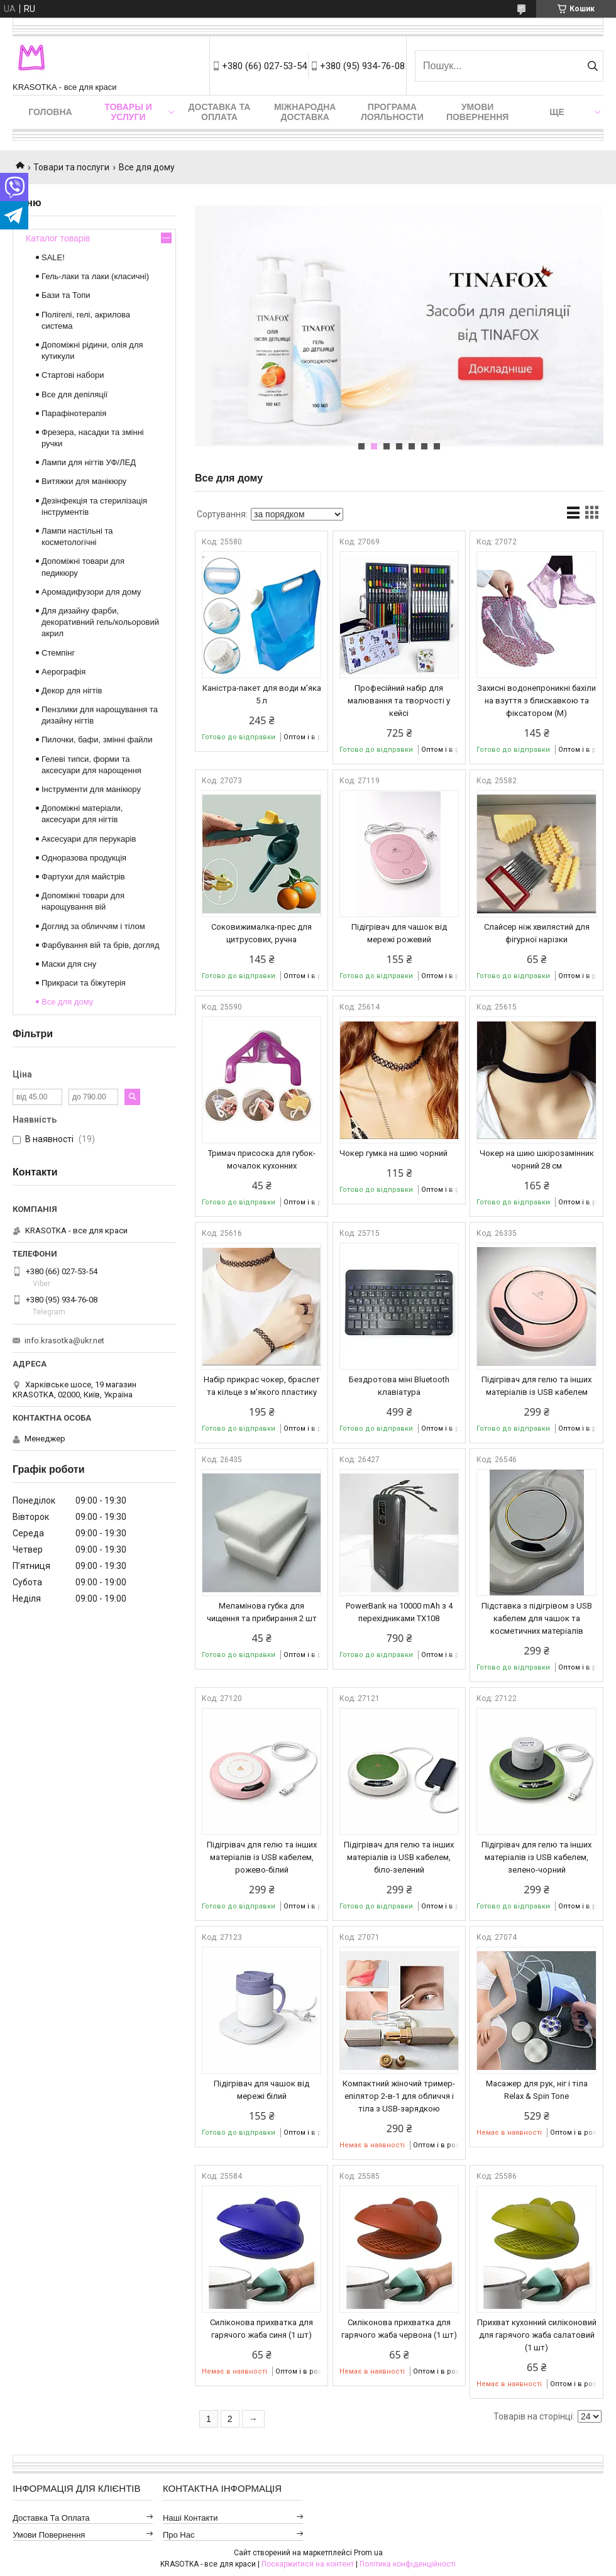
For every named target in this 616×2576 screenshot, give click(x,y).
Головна (50, 112)
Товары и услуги (128, 112)
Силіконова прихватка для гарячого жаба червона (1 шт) (399, 2329)
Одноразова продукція (83, 857)
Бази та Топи (66, 295)
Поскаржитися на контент (307, 2564)
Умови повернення (477, 112)
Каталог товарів (58, 238)
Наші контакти (190, 2518)
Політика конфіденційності (408, 2564)
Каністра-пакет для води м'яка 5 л (261, 694)
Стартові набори (72, 375)
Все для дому (67, 1001)
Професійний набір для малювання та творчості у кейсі (399, 700)
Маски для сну (68, 964)
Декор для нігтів (71, 690)
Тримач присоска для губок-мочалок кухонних (262, 1159)
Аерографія (63, 671)
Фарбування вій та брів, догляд (100, 945)
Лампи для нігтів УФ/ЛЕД (88, 462)
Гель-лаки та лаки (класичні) (95, 276)
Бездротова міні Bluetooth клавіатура (399, 1386)
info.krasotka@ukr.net (64, 1340)
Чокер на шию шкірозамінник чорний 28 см (537, 1159)
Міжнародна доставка (305, 112)
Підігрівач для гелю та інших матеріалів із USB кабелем (536, 1386)
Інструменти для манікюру (91, 789)
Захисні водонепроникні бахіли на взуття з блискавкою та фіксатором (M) (536, 700)
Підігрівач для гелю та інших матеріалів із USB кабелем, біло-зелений (399, 1857)
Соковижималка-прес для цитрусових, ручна (261, 933)
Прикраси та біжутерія (83, 983)
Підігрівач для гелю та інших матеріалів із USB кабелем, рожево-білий (262, 1857)
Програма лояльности (392, 112)
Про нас (179, 2535)
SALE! (53, 257)
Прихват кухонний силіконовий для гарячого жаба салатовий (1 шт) (537, 2335)
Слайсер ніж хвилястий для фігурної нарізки (537, 933)
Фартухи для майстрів (83, 876)
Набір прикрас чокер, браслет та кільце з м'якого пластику (262, 1386)
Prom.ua (368, 2552)
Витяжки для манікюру (83, 481)
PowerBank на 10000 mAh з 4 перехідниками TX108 (399, 1612)
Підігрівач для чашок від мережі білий (261, 2090)
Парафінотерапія (73, 413)
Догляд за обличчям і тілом (93, 926)
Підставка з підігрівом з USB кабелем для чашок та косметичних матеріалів (536, 1618)
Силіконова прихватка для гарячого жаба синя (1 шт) (261, 2329)
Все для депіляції (74, 394)
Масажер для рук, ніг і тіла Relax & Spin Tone (537, 2090)
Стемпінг (58, 653)
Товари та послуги (71, 167)
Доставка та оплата (220, 112)
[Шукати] (592, 66)
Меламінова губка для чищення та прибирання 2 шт (262, 1612)
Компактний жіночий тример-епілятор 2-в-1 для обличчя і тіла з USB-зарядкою (399, 2096)
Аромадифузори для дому (91, 592)
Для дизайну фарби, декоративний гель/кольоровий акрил (100, 622)
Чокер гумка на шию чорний (393, 1153)
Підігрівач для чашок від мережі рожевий (399, 933)
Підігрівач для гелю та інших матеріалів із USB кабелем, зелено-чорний (536, 1857)
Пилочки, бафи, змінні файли (96, 739)
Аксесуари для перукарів (88, 839)
